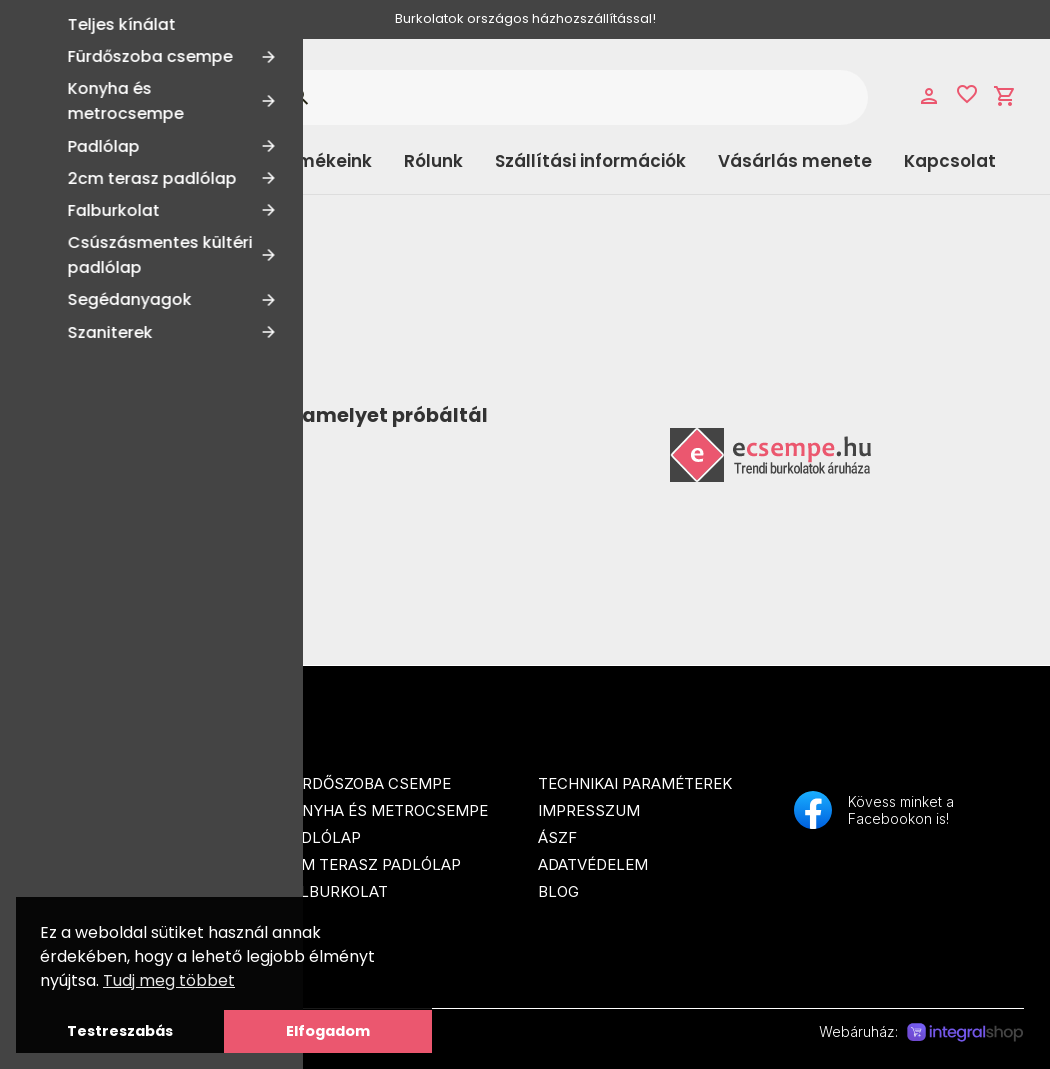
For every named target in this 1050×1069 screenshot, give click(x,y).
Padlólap (321, 837)
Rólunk (433, 161)
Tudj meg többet (169, 980)
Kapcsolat (950, 161)
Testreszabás (120, 1031)
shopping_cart (1005, 96)
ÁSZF (557, 837)
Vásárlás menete (795, 161)
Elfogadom (328, 1031)
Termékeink (320, 161)
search (299, 97)
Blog (558, 891)
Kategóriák (106, 161)
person (929, 96)
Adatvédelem (593, 864)
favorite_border (967, 94)
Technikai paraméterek (635, 783)
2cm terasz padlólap (371, 864)
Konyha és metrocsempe (385, 810)
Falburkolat (335, 891)
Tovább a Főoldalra (156, 486)
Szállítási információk (590, 161)
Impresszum (589, 810)
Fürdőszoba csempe (366, 783)
